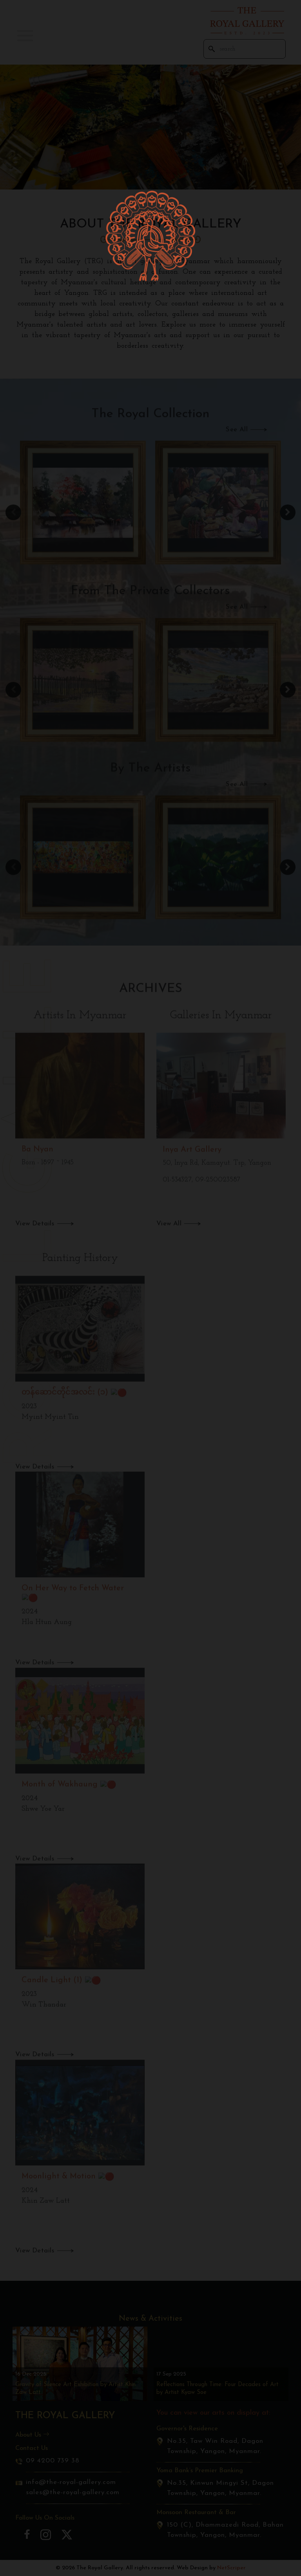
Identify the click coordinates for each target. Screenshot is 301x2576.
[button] (25, 35)
